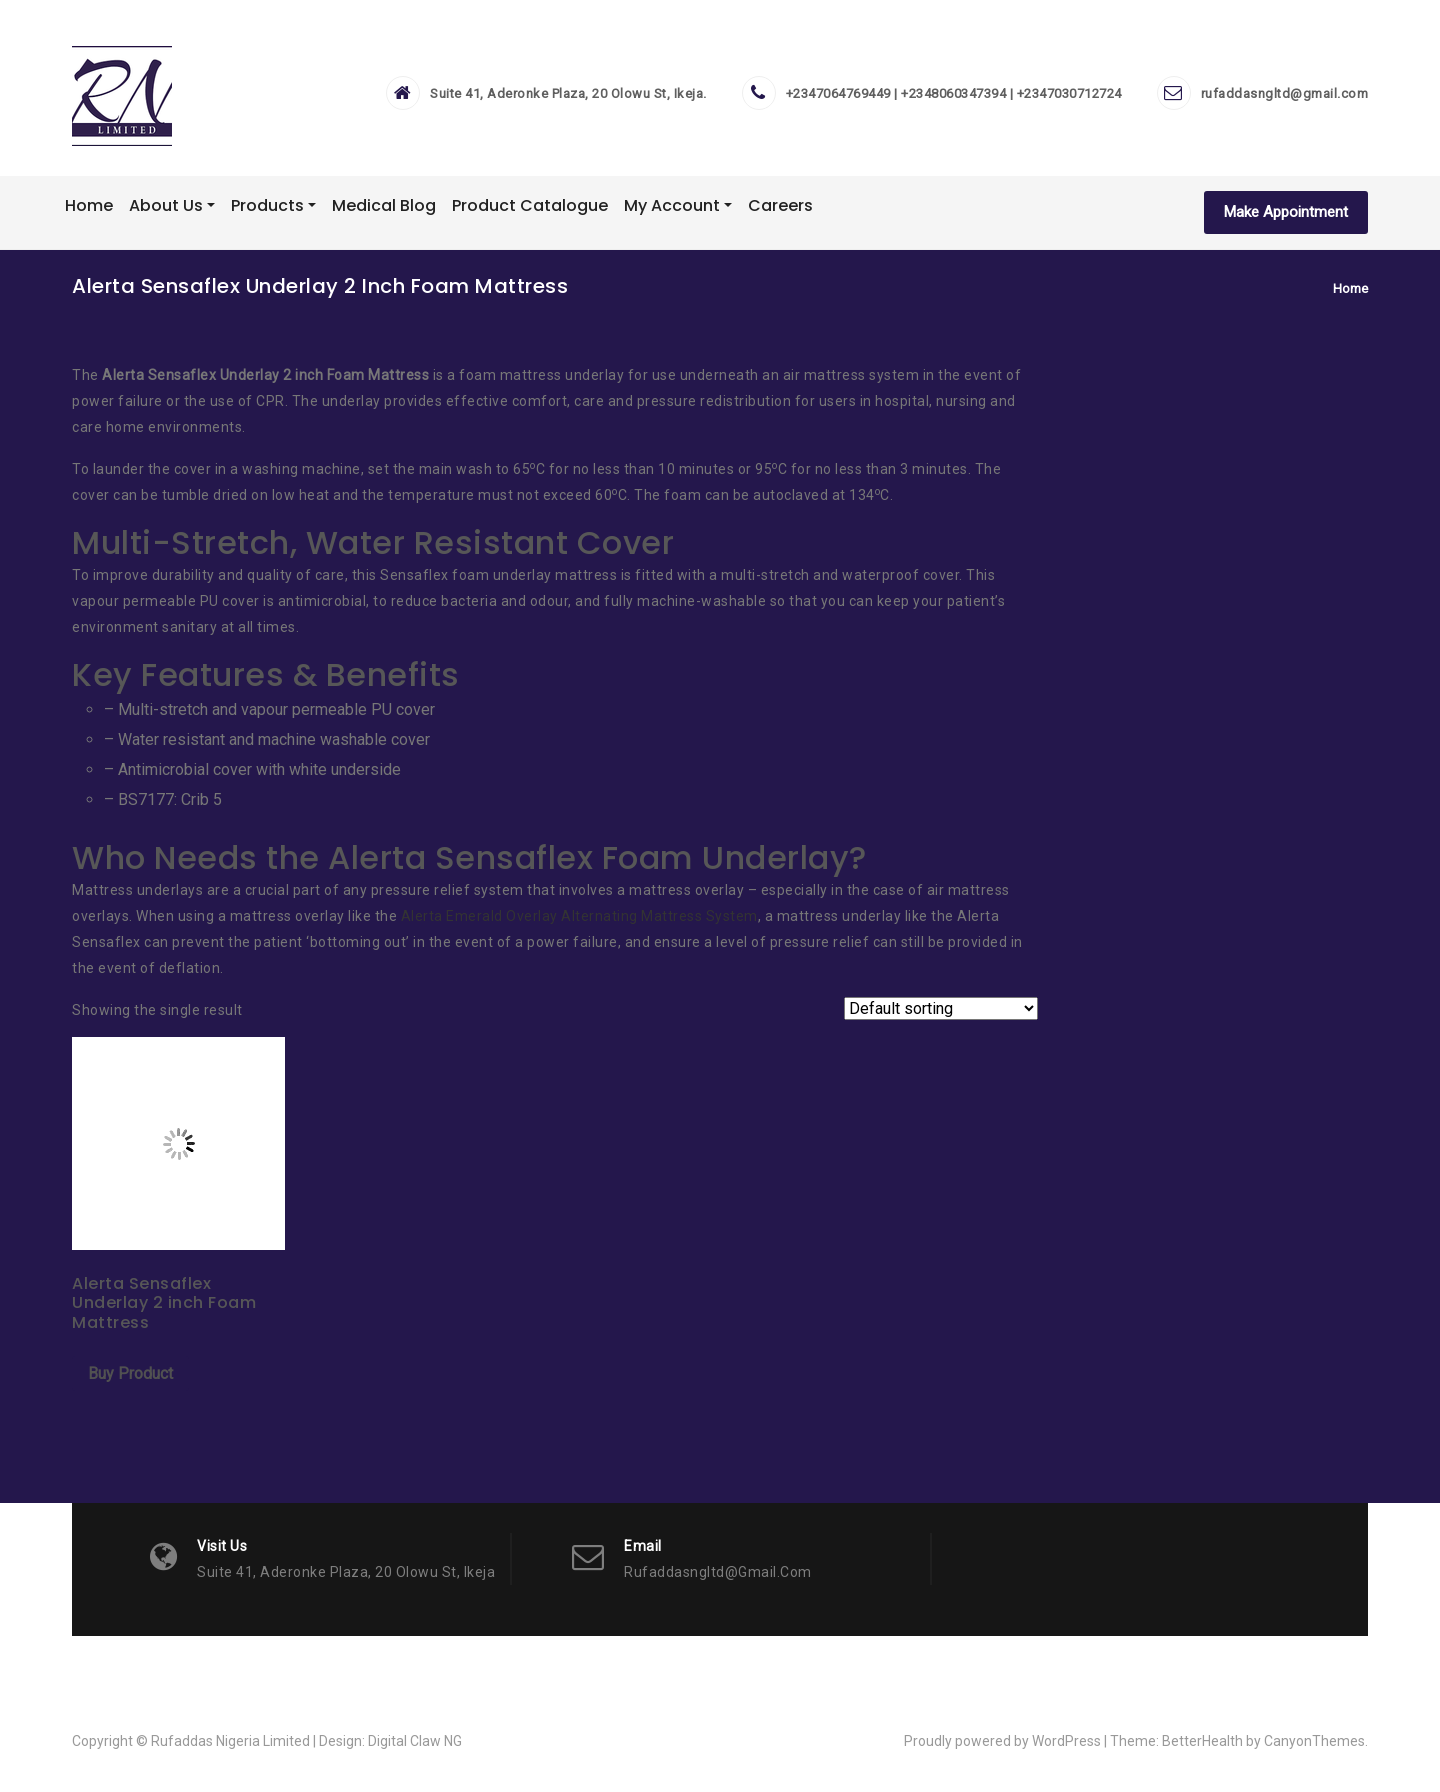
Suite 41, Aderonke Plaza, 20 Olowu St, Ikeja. (568, 93)
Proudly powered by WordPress (1002, 1741)
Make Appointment (1286, 212)
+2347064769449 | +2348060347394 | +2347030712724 (954, 93)
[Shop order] (941, 1008)
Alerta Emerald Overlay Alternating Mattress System (579, 916)
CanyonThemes (1314, 1741)
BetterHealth (1202, 1741)
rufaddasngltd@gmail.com (1285, 93)
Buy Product (130, 1373)
